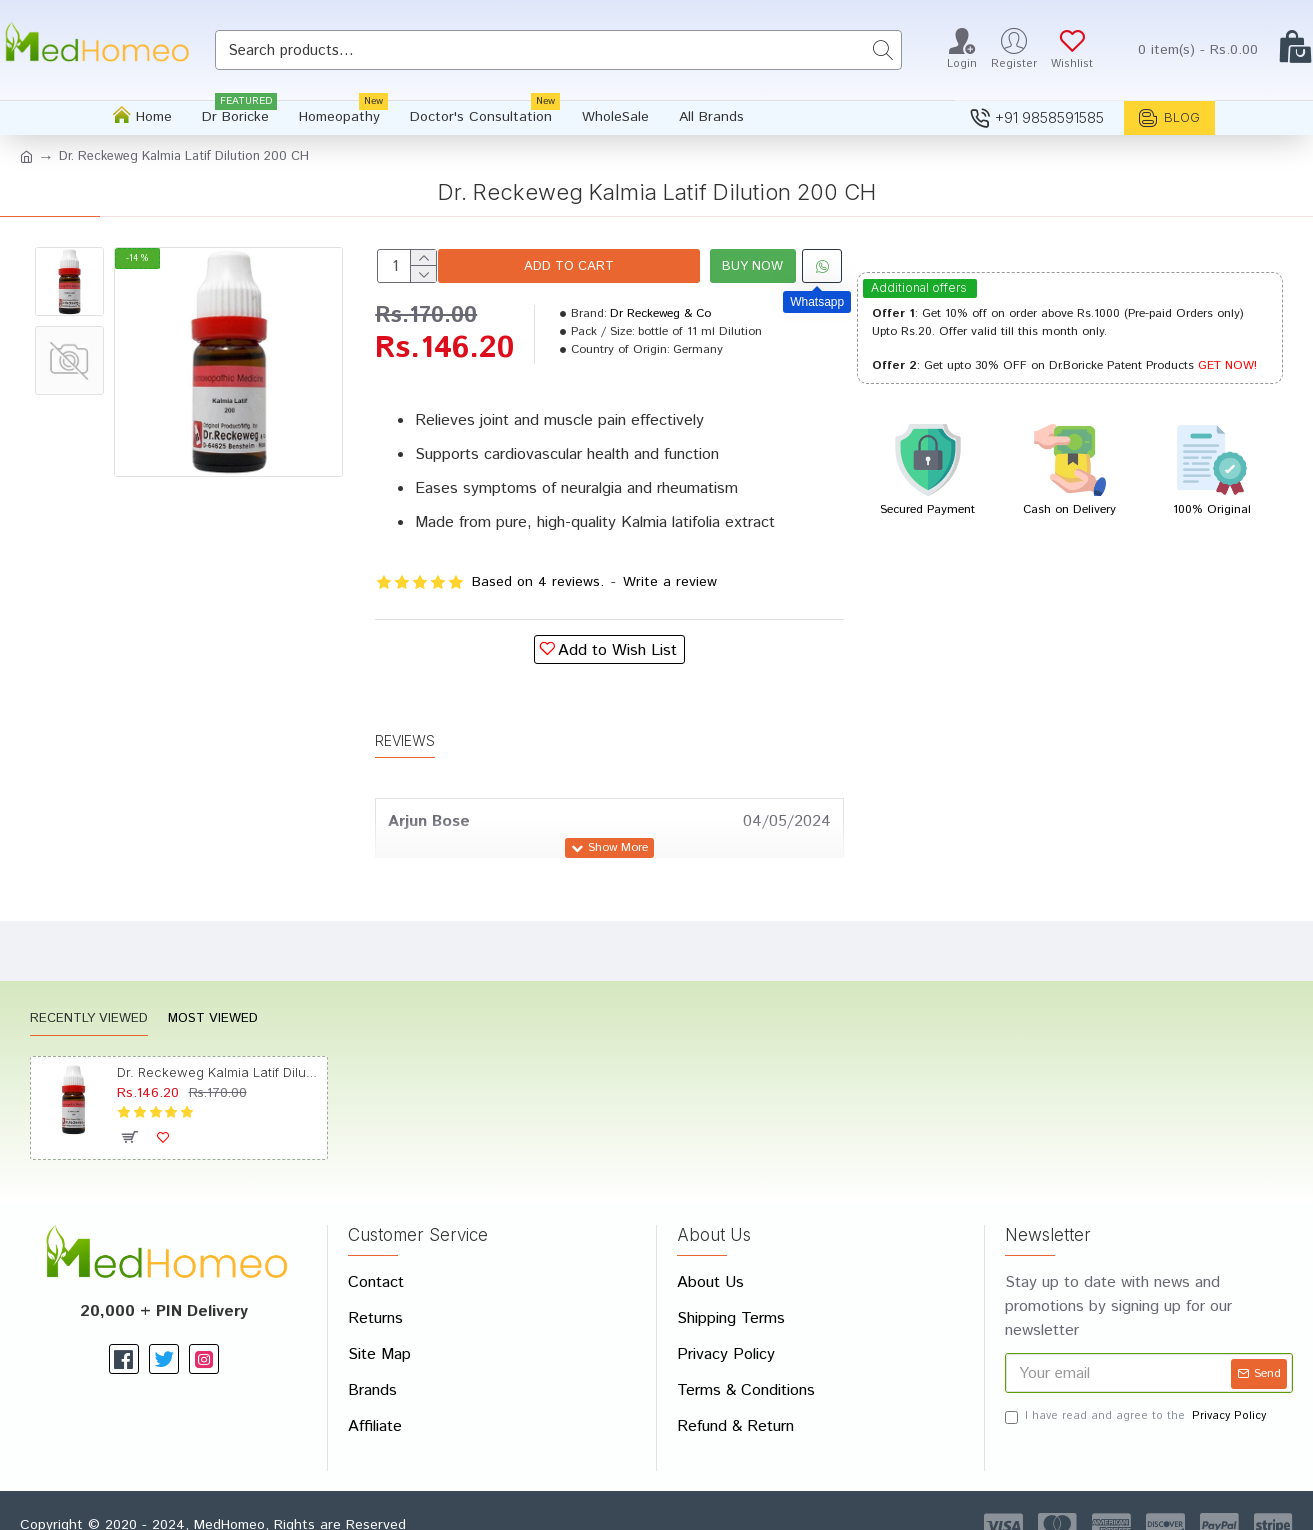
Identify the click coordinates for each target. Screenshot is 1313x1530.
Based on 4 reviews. (538, 582)
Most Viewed (213, 994)
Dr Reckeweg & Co (660, 313)
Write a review (670, 582)
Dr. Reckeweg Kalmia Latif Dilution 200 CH (219, 1047)
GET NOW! (1227, 365)
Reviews (405, 727)
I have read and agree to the (1137, 1391)
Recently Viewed (89, 994)
